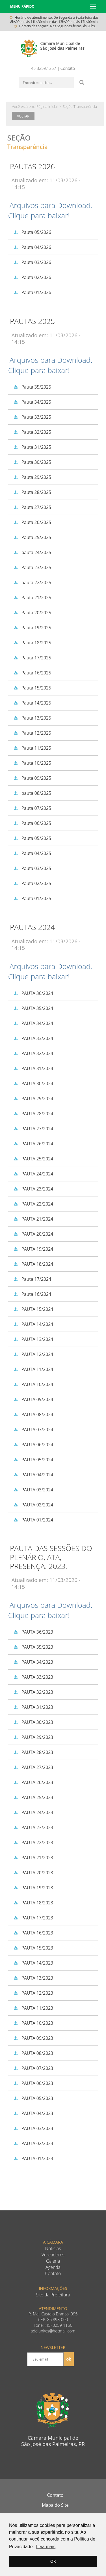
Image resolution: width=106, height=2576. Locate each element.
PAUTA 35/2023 (32, 1647)
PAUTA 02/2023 (32, 2143)
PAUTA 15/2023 (32, 1948)
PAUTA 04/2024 (32, 1475)
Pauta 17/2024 (31, 1279)
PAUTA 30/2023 (32, 1722)
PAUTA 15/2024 (32, 1309)
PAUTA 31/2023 (32, 1707)
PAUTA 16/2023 (32, 1933)
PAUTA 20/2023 (32, 1872)
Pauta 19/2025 (31, 627)
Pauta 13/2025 (31, 718)
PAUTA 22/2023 (32, 1842)
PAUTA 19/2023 (32, 1888)
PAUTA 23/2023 (32, 1827)
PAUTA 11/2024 (32, 1369)
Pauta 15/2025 (31, 688)
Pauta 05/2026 (31, 232)
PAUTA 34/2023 (32, 1662)
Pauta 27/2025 (31, 507)
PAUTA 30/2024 (32, 1083)
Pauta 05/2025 (31, 838)
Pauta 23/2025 (31, 567)
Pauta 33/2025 (31, 417)
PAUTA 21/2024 (32, 1219)
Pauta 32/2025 (31, 432)
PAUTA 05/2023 (32, 2098)
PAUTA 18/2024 (32, 1264)
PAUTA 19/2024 (32, 1249)
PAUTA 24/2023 (32, 1812)
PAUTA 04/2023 (32, 2113)
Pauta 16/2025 (31, 673)
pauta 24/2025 (31, 552)
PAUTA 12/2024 (32, 1354)
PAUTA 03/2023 (32, 2128)
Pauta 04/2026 (31, 247)
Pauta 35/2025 (31, 387)
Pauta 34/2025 (31, 402)
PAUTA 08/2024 (32, 1414)
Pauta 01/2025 (31, 898)
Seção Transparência (80, 106)
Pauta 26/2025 (31, 522)
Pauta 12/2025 (31, 733)
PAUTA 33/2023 (32, 1677)
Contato (67, 68)
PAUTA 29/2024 (32, 1098)
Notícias (53, 2248)
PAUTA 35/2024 (32, 1008)
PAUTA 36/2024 (32, 993)
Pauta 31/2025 (31, 447)
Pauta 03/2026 (31, 262)
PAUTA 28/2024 (32, 1113)
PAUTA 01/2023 (32, 2158)
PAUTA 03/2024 (32, 1490)
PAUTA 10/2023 (32, 2023)
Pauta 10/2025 (31, 763)
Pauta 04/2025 (31, 853)
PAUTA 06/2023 (32, 2083)
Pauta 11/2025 (31, 748)
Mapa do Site (55, 2505)
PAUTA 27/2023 (32, 1767)
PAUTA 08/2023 (32, 2053)
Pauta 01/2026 (31, 292)
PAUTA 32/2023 (32, 1692)
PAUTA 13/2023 (32, 1978)
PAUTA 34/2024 (32, 1023)
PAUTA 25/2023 (32, 1797)
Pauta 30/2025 (31, 462)
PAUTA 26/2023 (32, 1782)
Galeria (53, 2261)
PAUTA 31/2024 (32, 1068)
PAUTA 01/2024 (32, 1520)
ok (68, 2359)
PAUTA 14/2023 (32, 1963)
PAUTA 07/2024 (32, 1429)
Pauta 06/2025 (31, 823)
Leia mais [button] (45, 2546)
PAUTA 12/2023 (32, 1993)
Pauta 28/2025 (31, 492)
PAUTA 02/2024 (32, 1505)
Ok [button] (53, 2561)
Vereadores (53, 2254)
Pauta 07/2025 (31, 808)
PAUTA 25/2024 (32, 1159)
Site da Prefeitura (53, 2294)
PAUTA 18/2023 (32, 1903)
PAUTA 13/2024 (32, 1339)
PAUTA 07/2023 (32, 2068)
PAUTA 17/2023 (32, 1918)
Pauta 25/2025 (31, 537)
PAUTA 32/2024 (32, 1053)
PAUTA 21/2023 (32, 1857)
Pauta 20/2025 (31, 612)
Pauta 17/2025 (31, 658)
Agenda (53, 2267)
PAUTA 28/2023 (32, 1752)
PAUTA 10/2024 (32, 1384)
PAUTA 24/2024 (32, 1174)
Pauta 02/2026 (31, 277)
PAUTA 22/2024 (32, 1204)
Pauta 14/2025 (31, 703)
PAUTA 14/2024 (32, 1324)
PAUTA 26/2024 (32, 1144)
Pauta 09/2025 (31, 778)
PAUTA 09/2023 (32, 2038)
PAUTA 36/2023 (32, 1632)
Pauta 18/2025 (31, 643)
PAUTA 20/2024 (32, 1234)
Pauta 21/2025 (31, 597)
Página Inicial (47, 106)
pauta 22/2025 (31, 582)
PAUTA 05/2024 (32, 1459)
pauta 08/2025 (31, 793)
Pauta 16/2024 (31, 1294)
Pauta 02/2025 (31, 883)
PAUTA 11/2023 (32, 2008)
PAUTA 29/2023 (32, 1737)
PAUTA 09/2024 (32, 1399)
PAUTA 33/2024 (32, 1038)
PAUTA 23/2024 (32, 1189)
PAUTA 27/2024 (32, 1128)
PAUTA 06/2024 (32, 1444)
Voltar (23, 116)
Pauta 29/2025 (31, 477)
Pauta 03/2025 (31, 868)
